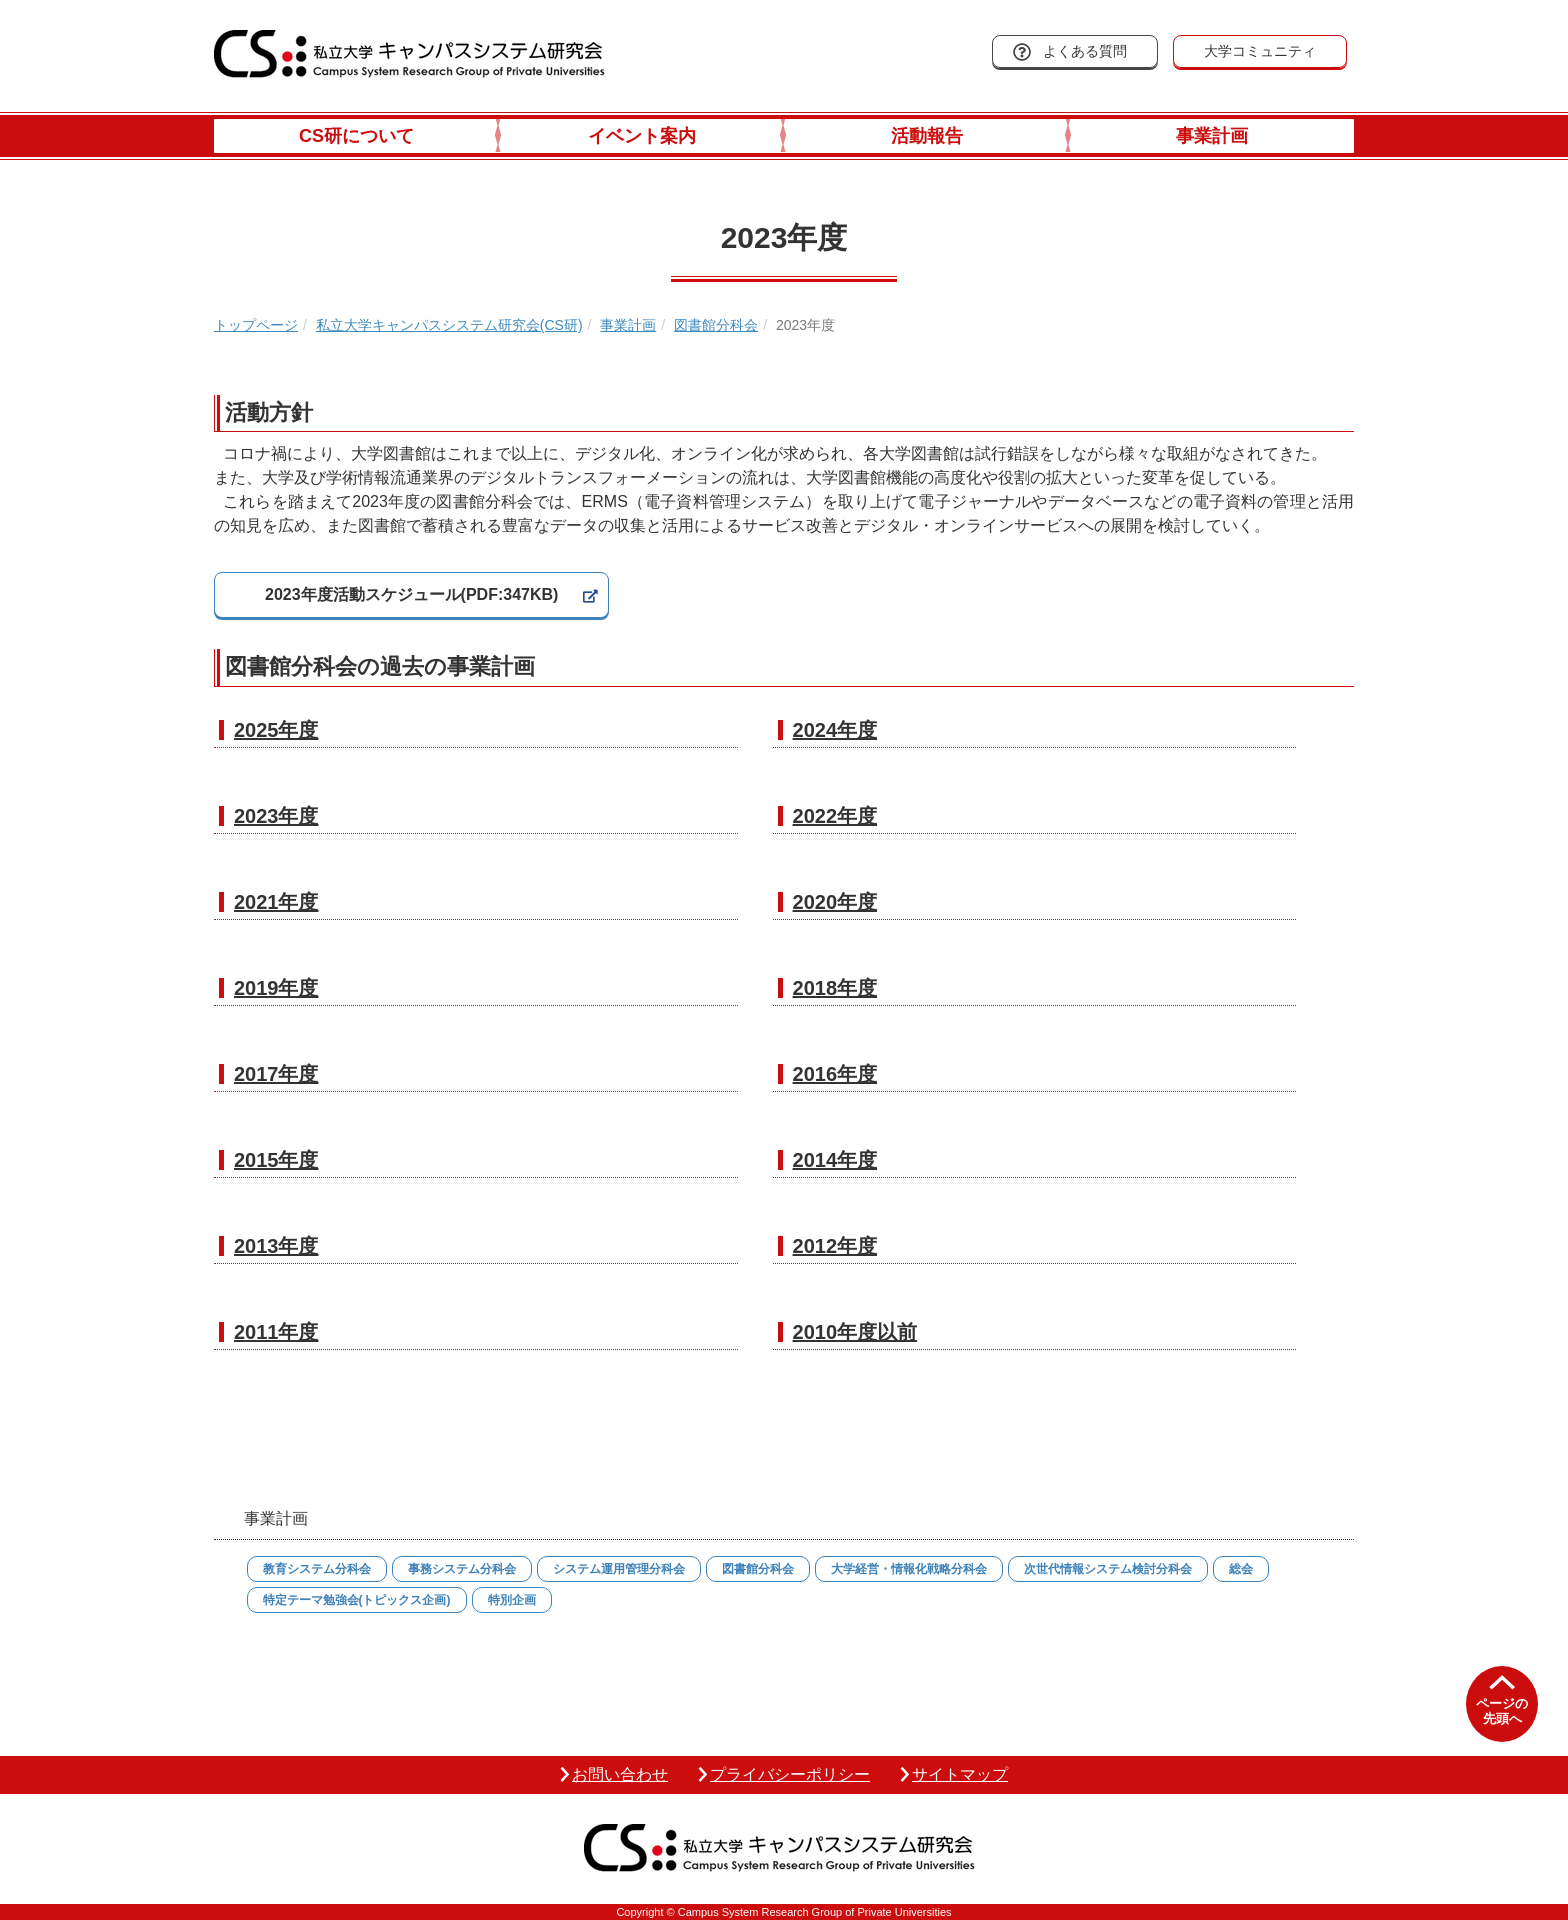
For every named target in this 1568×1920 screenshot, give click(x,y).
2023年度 (276, 816)
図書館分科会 (716, 325)
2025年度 (276, 730)
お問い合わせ (620, 1774)
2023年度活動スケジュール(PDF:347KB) (411, 594)
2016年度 (835, 1074)
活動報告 (927, 136)
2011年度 (276, 1332)
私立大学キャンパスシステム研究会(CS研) (449, 325)
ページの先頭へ (1502, 1711)
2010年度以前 (855, 1332)
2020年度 (835, 902)
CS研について (356, 136)
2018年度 (835, 988)
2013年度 (276, 1246)
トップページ (256, 325)
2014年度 (835, 1160)
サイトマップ (960, 1774)
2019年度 (276, 988)
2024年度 (835, 730)
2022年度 (835, 816)
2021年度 (276, 902)
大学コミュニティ (1260, 51)
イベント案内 (642, 136)
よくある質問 (1085, 51)
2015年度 (276, 1160)
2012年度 (835, 1246)
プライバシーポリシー (790, 1774)
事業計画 (1212, 136)
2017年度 (276, 1074)
